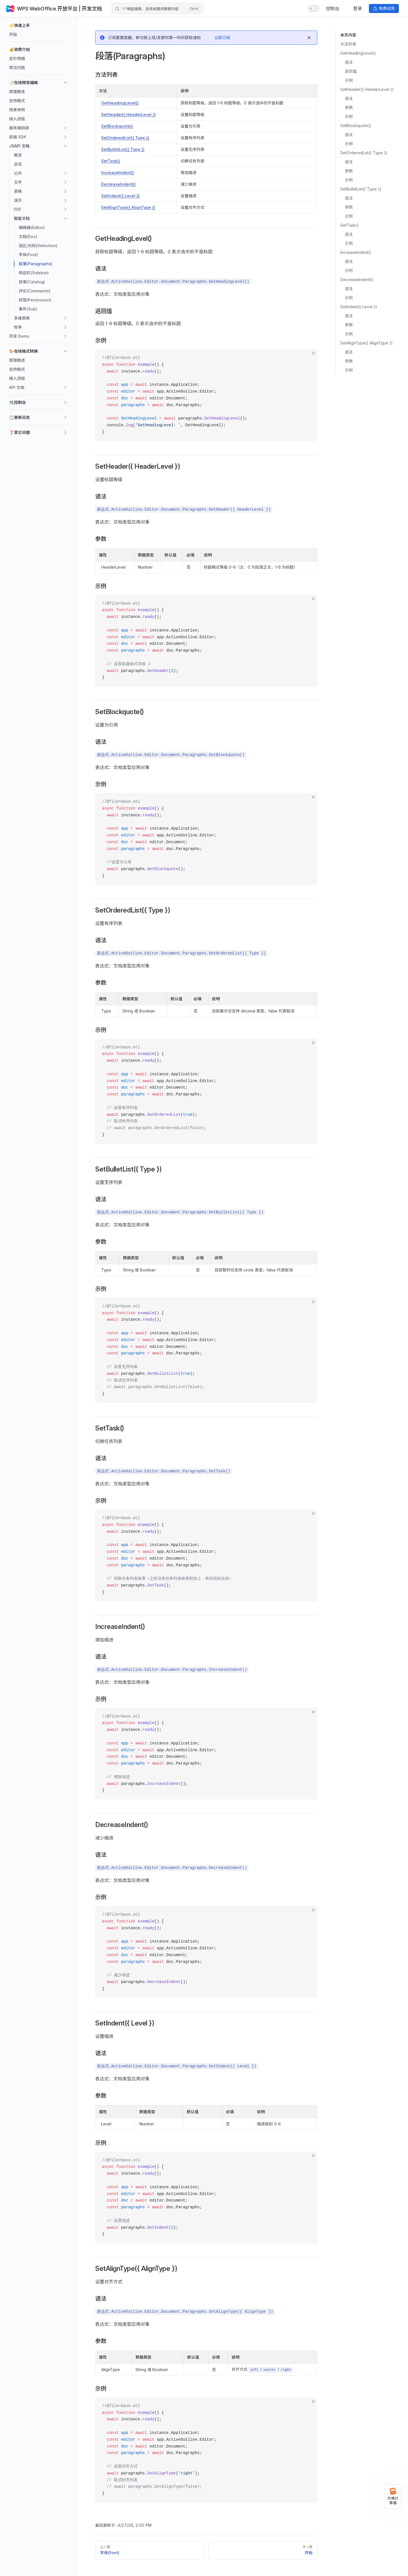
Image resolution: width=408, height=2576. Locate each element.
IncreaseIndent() (355, 252)
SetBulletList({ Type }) (360, 189)
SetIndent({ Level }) (358, 306)
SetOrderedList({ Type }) (363, 152)
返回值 (351, 71)
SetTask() (349, 225)
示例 (349, 80)
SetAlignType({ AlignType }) (366, 343)
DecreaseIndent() (356, 279)
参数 (349, 107)
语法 (349, 62)
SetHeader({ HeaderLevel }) (367, 89)
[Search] (157, 8)
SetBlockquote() (355, 125)
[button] (38, 25)
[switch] (313, 8)
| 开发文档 (90, 9)
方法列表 (348, 44)
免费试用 (384, 8)
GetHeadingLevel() (358, 53)
